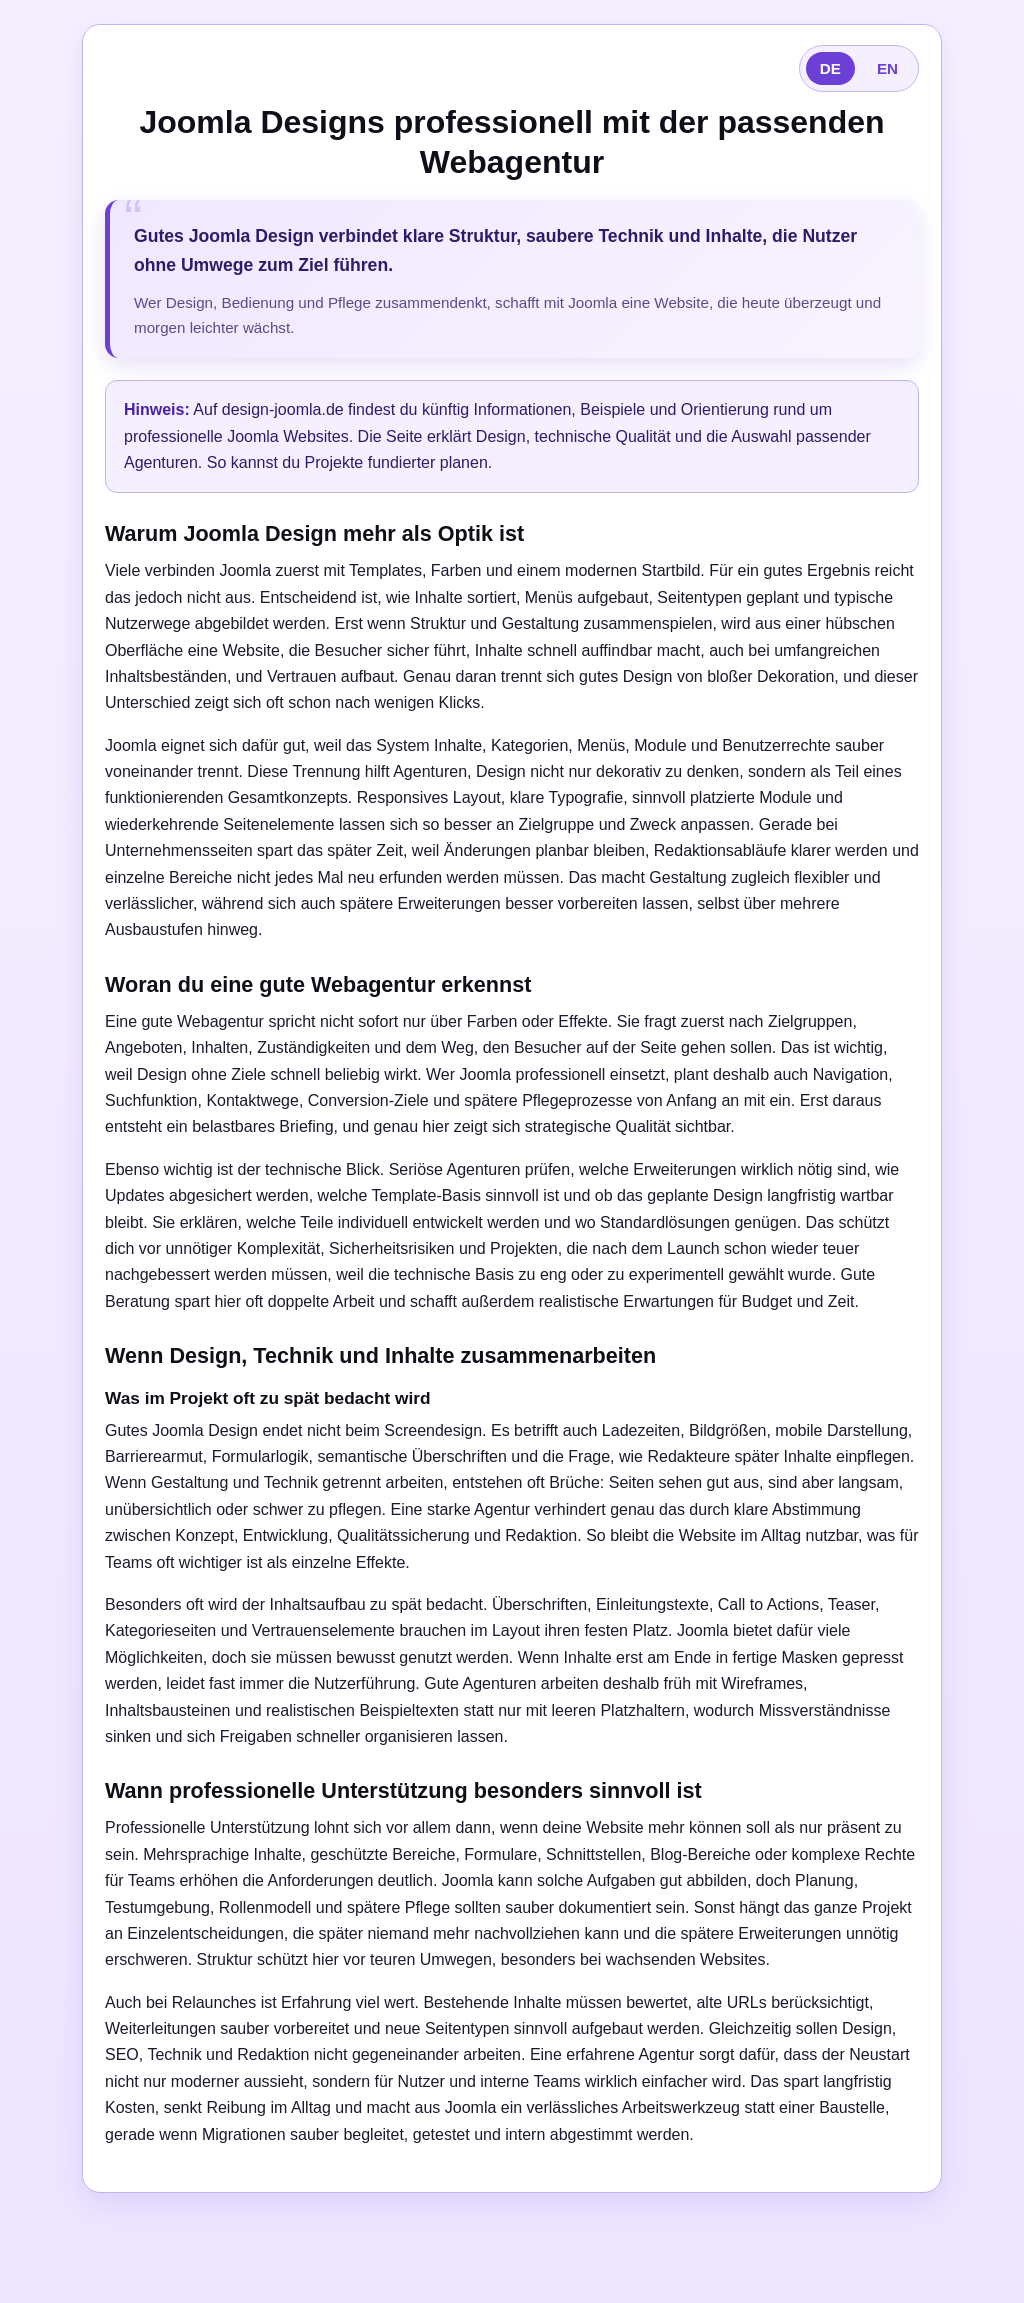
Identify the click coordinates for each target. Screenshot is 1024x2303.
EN (887, 68)
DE (830, 68)
